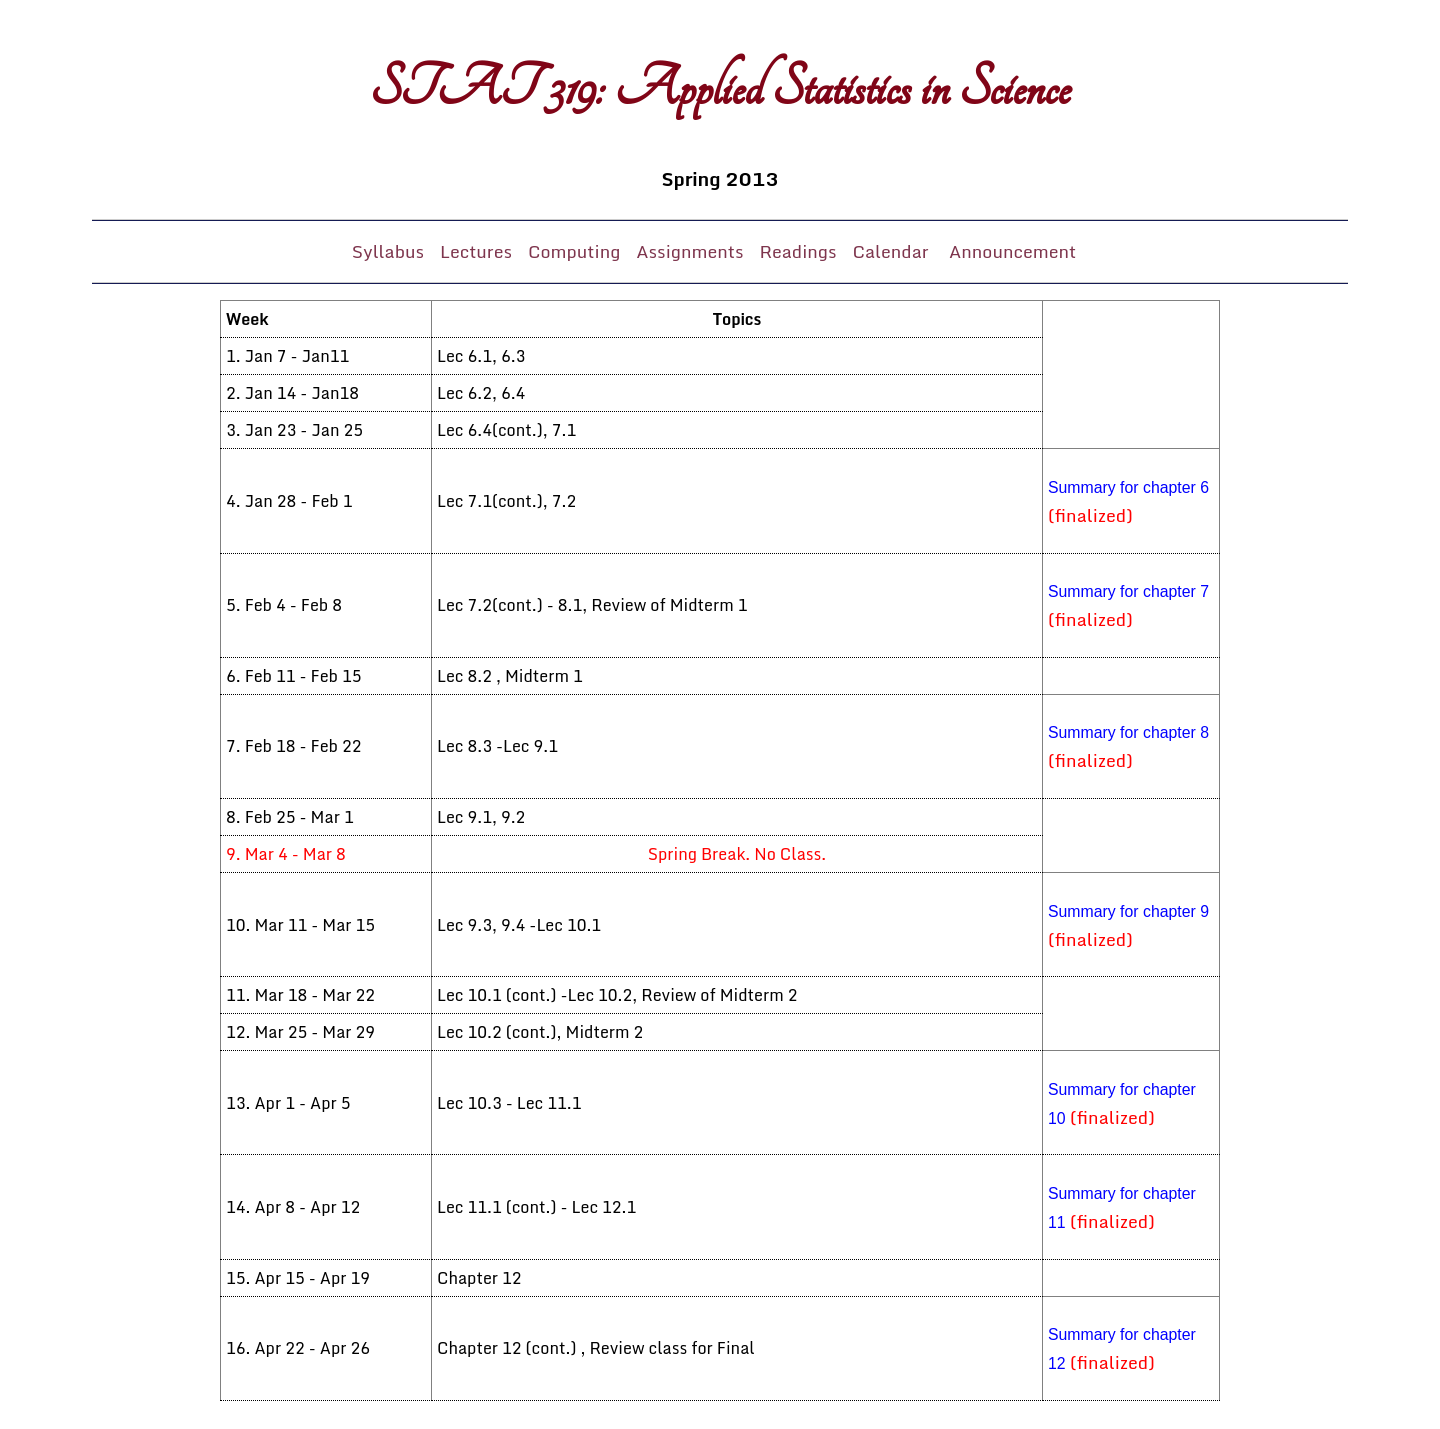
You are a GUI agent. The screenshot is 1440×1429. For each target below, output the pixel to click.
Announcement (1012, 251)
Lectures (476, 251)
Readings (797, 251)
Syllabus (388, 251)
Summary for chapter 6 (1128, 487)
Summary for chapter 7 (1128, 591)
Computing (574, 251)
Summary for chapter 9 (1128, 911)
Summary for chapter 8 (1128, 732)
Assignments (689, 251)
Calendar (892, 251)
